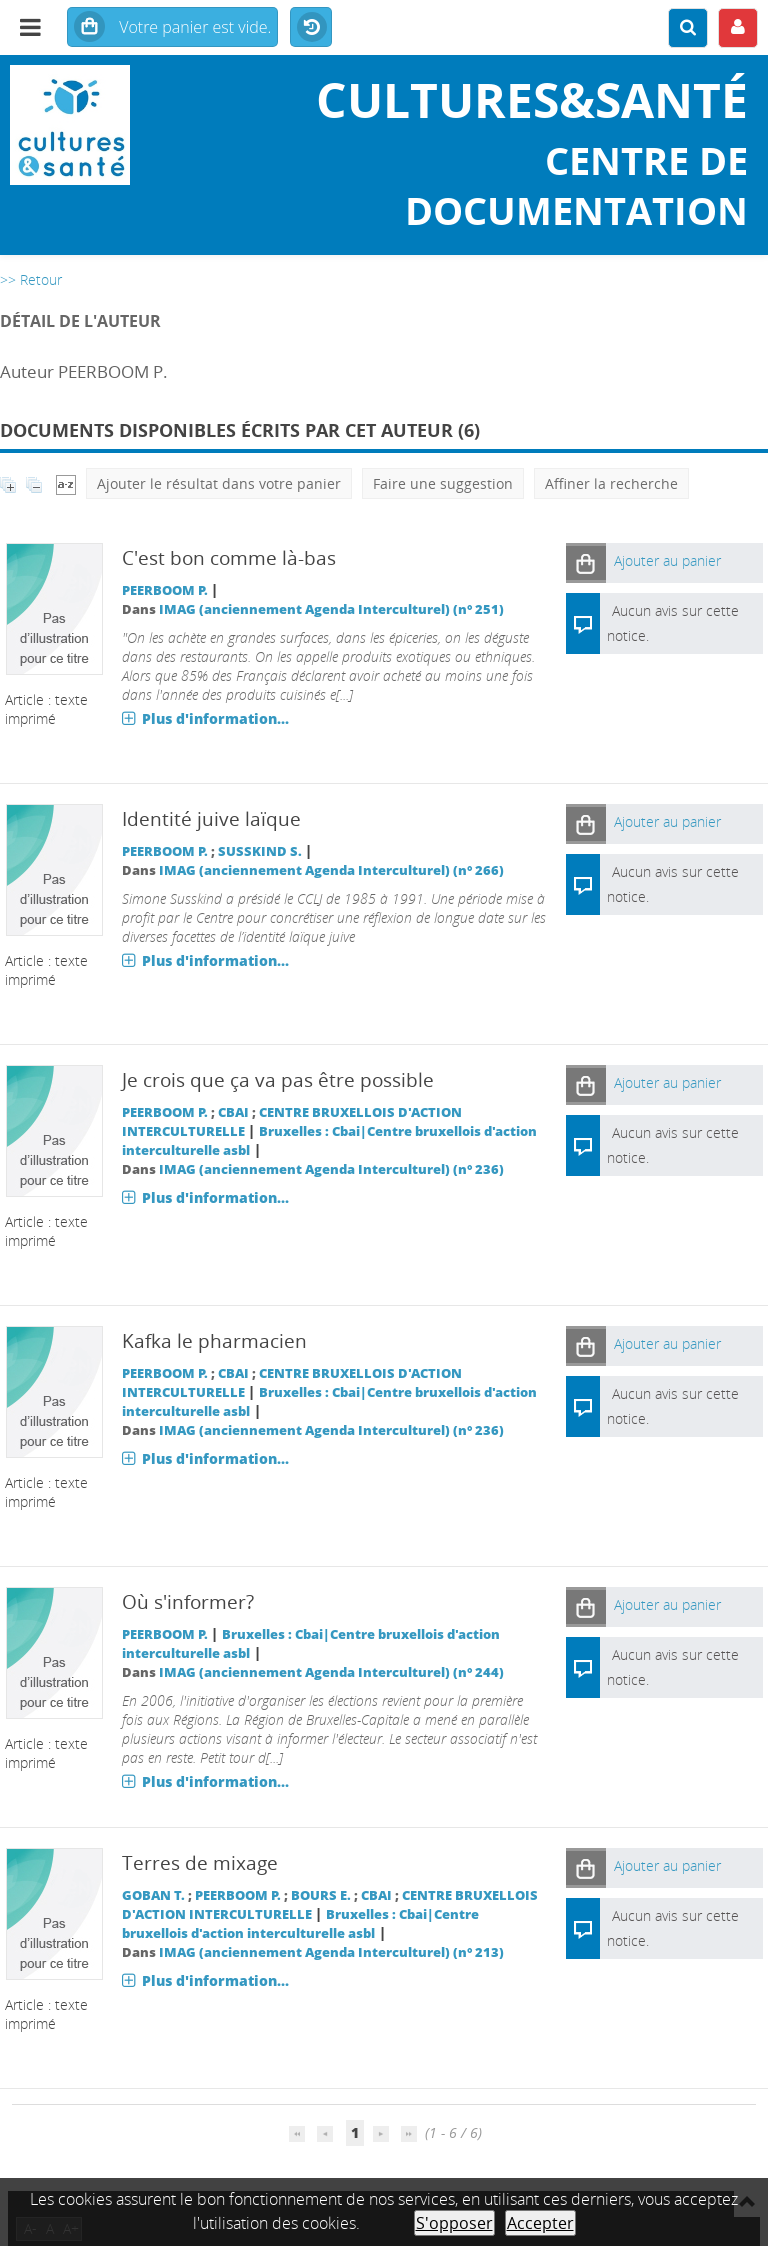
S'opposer (454, 2223)
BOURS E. (321, 1895)
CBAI (233, 1112)
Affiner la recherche (611, 483)
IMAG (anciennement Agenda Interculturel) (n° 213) (331, 1952)
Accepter (540, 2223)
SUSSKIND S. (260, 851)
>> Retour (31, 279)
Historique (311, 28)
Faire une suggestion (443, 483)
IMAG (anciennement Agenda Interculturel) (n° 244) (331, 1672)
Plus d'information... (215, 718)
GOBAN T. (153, 1895)
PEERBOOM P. (165, 590)
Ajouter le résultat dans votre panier (219, 483)
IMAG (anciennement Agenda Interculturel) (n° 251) (331, 609)
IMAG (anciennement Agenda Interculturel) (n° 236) (331, 1169)
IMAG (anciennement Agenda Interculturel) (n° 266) (331, 870)
